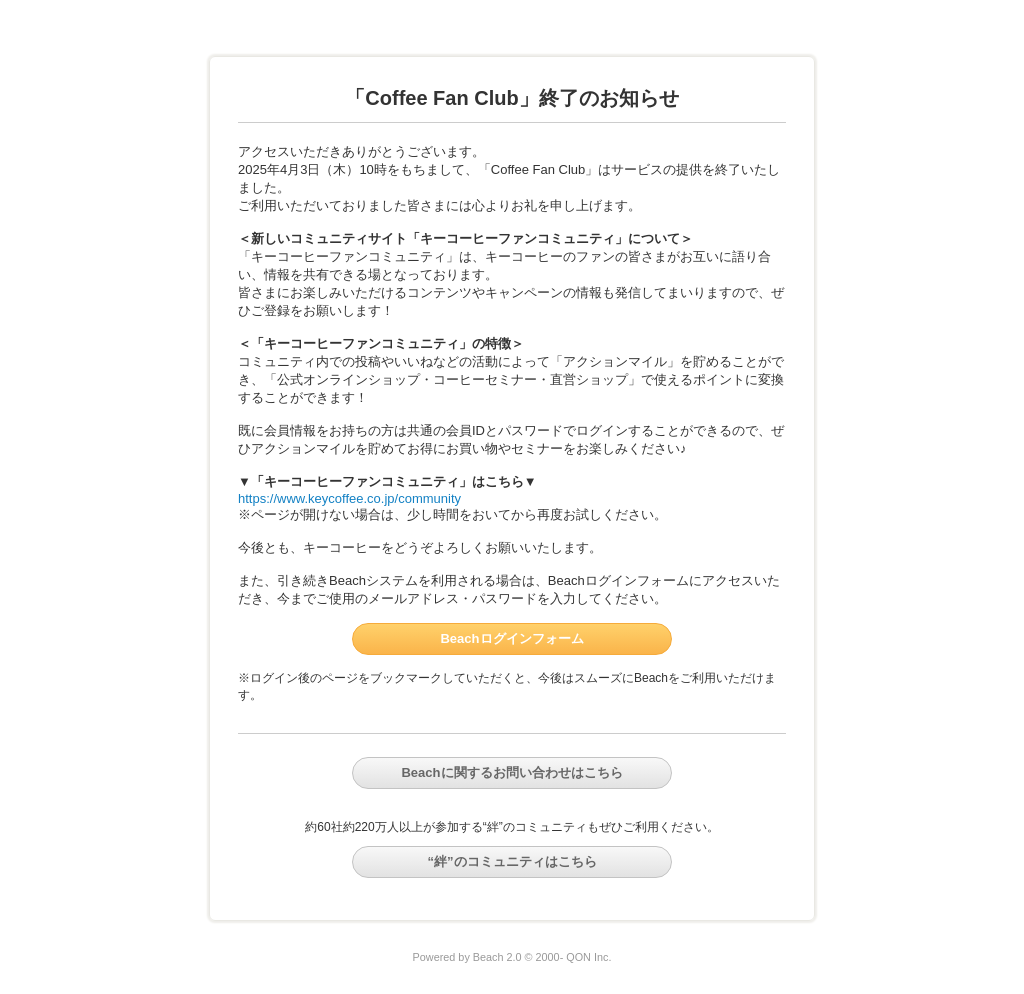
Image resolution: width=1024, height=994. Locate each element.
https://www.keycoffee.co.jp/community (349, 498)
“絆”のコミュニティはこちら (512, 861)
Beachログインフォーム (511, 638)
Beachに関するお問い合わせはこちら (511, 772)
